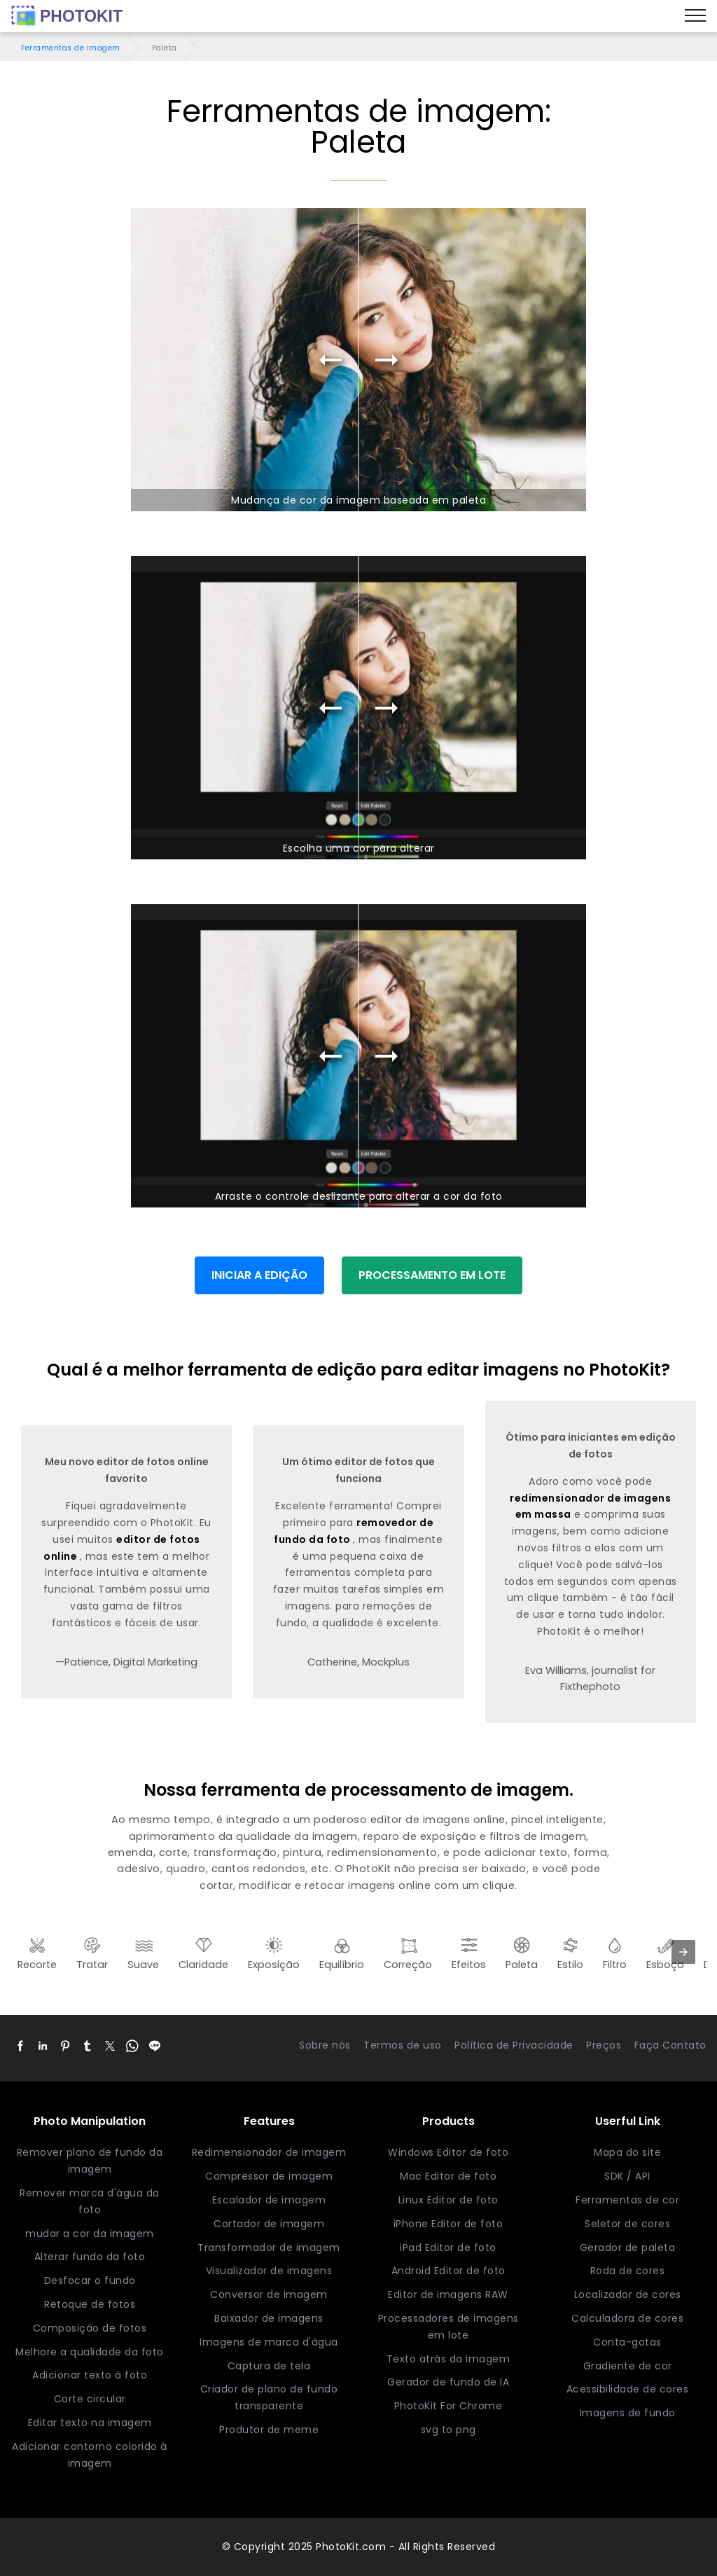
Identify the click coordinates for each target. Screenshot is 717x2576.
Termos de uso (402, 2045)
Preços (603, 2045)
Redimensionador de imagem (269, 2152)
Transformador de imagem (268, 2248)
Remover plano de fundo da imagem (90, 2160)
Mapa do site (627, 2152)
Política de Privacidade (513, 2045)
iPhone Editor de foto (448, 2224)
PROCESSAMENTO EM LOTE (432, 1275)
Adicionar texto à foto (89, 2375)
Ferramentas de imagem (70, 48)
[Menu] (695, 16)
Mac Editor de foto (448, 2176)
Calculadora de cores (627, 2318)
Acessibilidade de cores (627, 2389)
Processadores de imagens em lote (448, 2326)
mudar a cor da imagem (89, 2234)
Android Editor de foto (448, 2271)
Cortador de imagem (269, 2224)
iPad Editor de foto (448, 2248)
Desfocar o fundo (90, 2280)
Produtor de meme (269, 2430)
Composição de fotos (90, 2328)
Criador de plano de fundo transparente (269, 2397)
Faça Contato (670, 2045)
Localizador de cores (627, 2294)
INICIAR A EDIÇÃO (259, 1275)
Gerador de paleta (628, 2248)
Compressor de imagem (269, 2176)
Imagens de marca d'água (269, 2342)
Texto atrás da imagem (448, 2359)
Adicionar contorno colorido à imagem (89, 2454)
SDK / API (627, 2176)
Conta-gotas (627, 2342)
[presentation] (683, 1952)
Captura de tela (269, 2366)
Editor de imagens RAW (448, 2294)
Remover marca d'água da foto (90, 2201)
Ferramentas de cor (627, 2200)
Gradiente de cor (627, 2366)
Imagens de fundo (628, 2413)
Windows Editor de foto (448, 2152)
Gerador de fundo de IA (448, 2382)
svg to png (448, 2430)
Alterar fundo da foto (90, 2257)
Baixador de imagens (268, 2318)
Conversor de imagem (269, 2294)
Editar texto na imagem (90, 2423)
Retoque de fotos (89, 2304)
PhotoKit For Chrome (448, 2406)
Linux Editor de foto (448, 2200)
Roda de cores (627, 2271)
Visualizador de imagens (269, 2271)
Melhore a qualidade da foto (89, 2352)
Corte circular (90, 2399)
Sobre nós (325, 2045)
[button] (20, 2046)
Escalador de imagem (269, 2200)
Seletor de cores (627, 2224)
